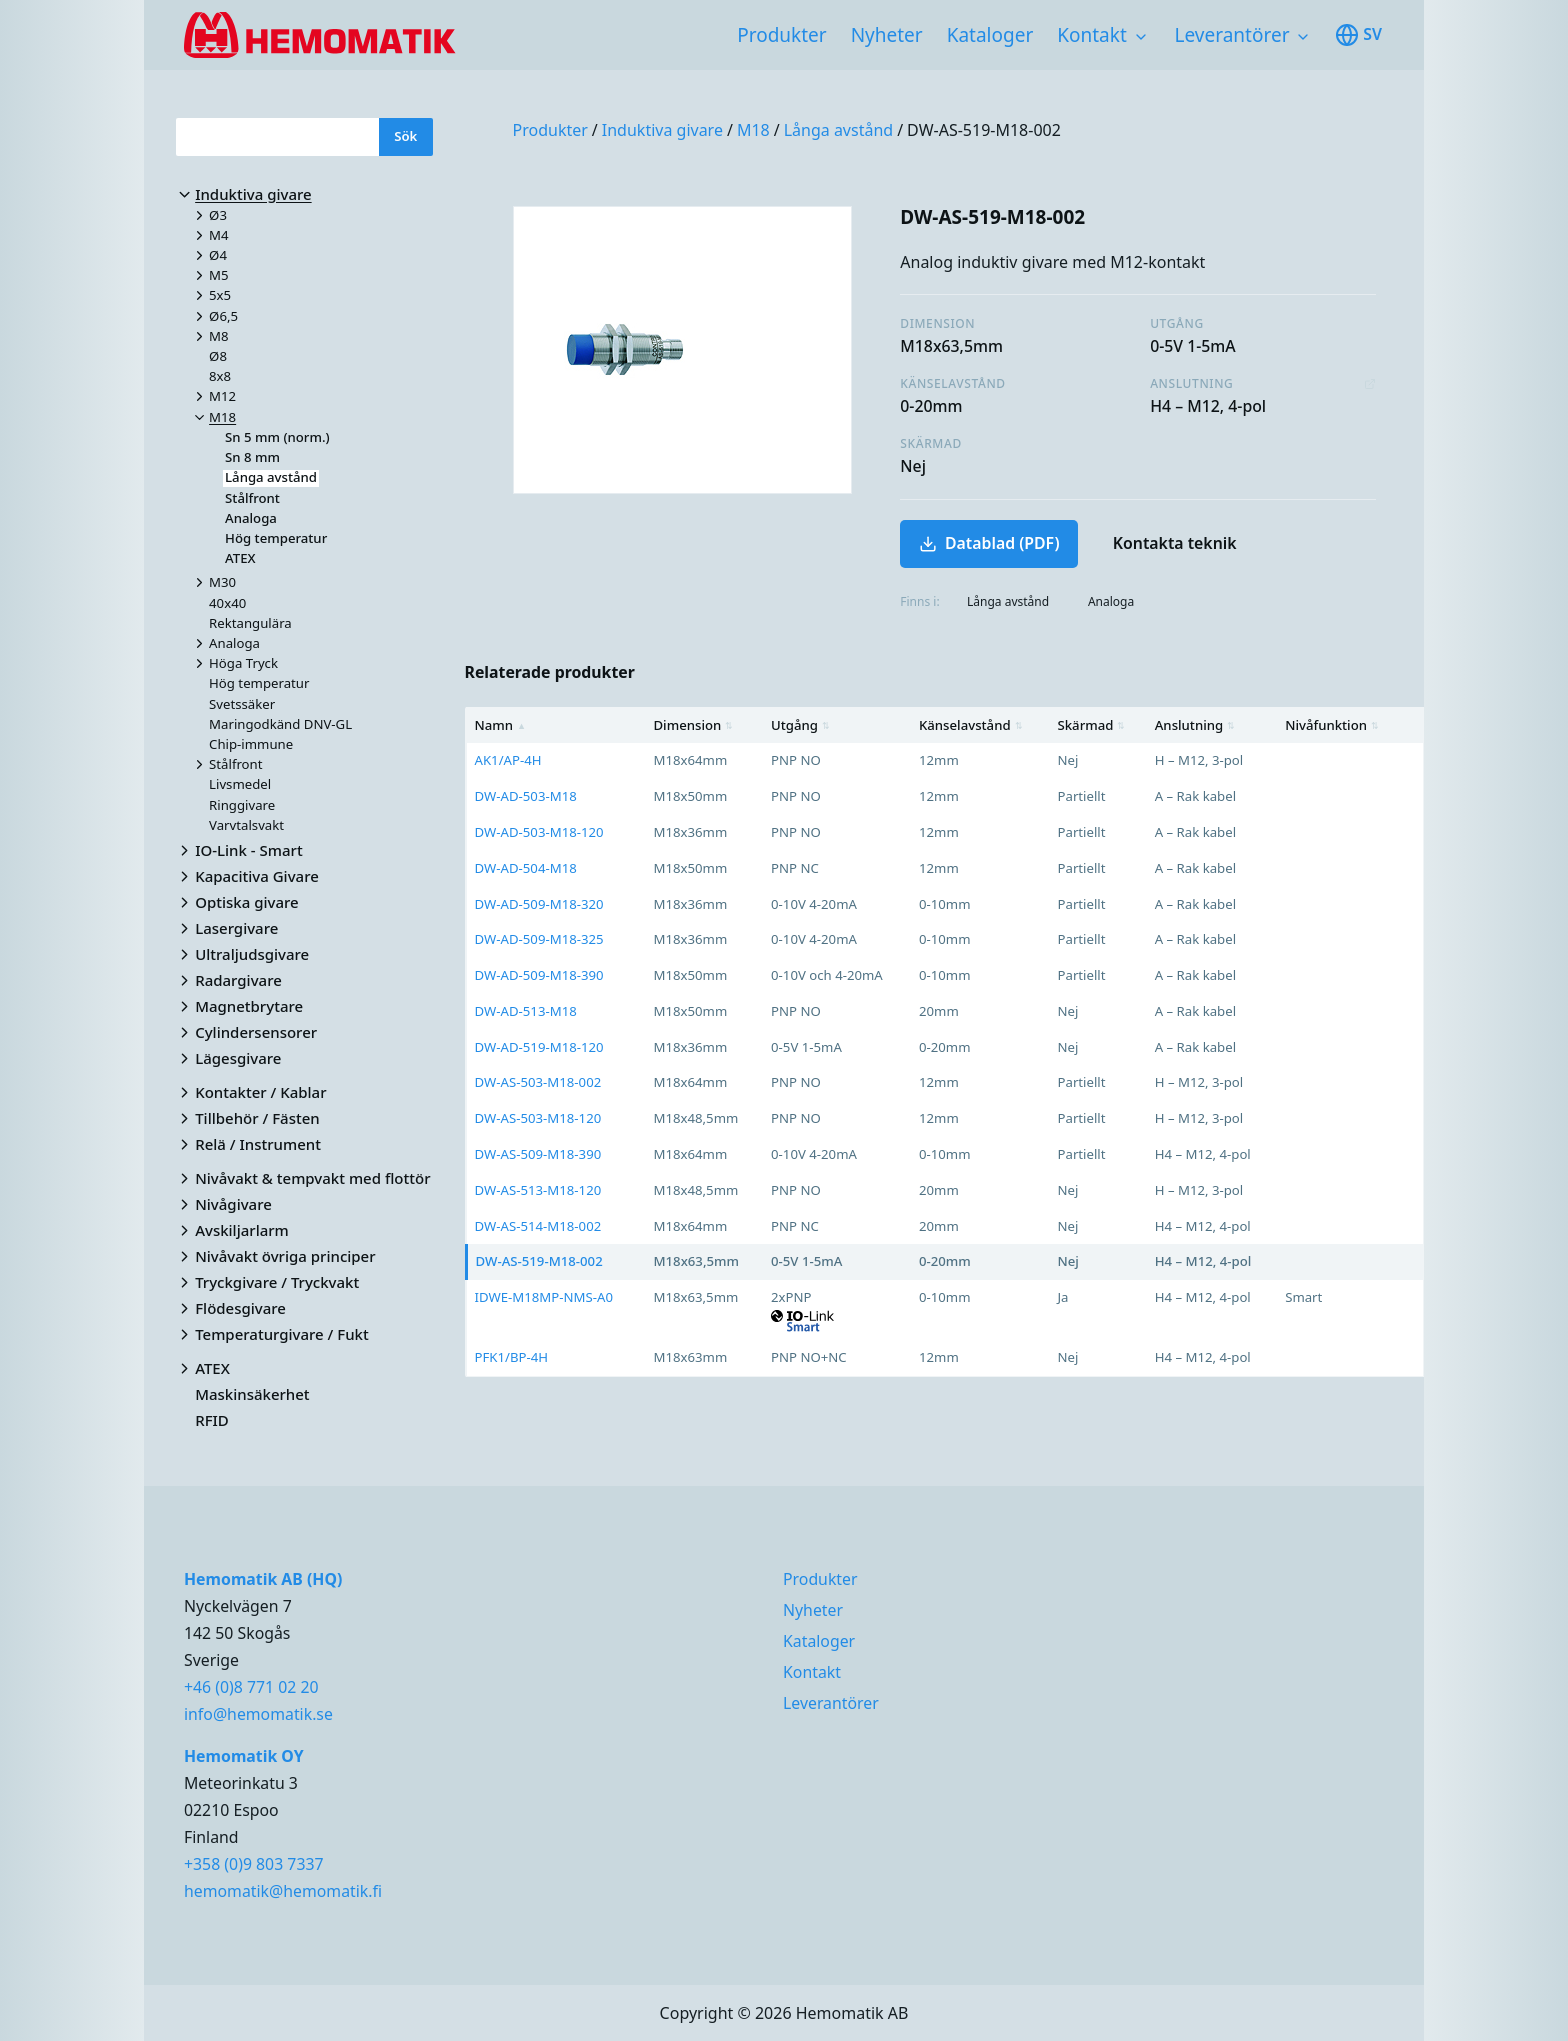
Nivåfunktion (1332, 725)
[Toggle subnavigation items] (1141, 37)
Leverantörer (1232, 35)
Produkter (781, 35)
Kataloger (990, 35)
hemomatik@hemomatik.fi (283, 1891)
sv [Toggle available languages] (1358, 35)
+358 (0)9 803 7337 (254, 1864)
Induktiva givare (662, 130)
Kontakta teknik (1175, 543)
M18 (753, 130)
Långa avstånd (838, 130)
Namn (501, 725)
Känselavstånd (971, 725)
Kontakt (1092, 35)
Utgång (800, 725)
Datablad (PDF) (989, 543)
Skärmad (1092, 725)
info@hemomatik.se (258, 1714)
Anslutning (1195, 725)
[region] (945, 1042)
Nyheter (887, 35)
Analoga (1111, 601)
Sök (405, 136)
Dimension (693, 725)
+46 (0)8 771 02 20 (251, 1687)
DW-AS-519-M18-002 (984, 130)
